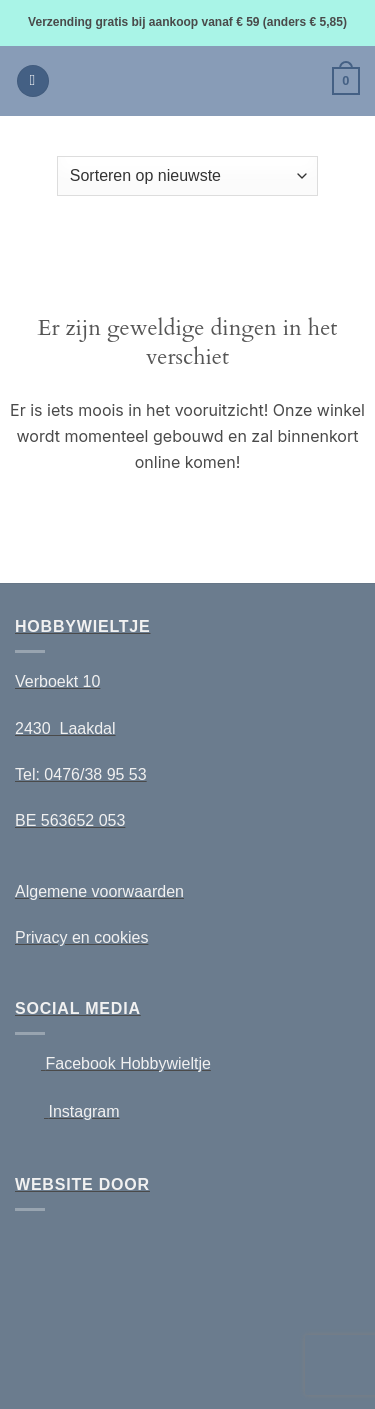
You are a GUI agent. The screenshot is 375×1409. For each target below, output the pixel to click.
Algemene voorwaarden (99, 891)
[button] (33, 81)
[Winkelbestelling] (187, 176)
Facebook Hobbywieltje (127, 1063)
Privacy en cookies (81, 937)
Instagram (83, 1111)
